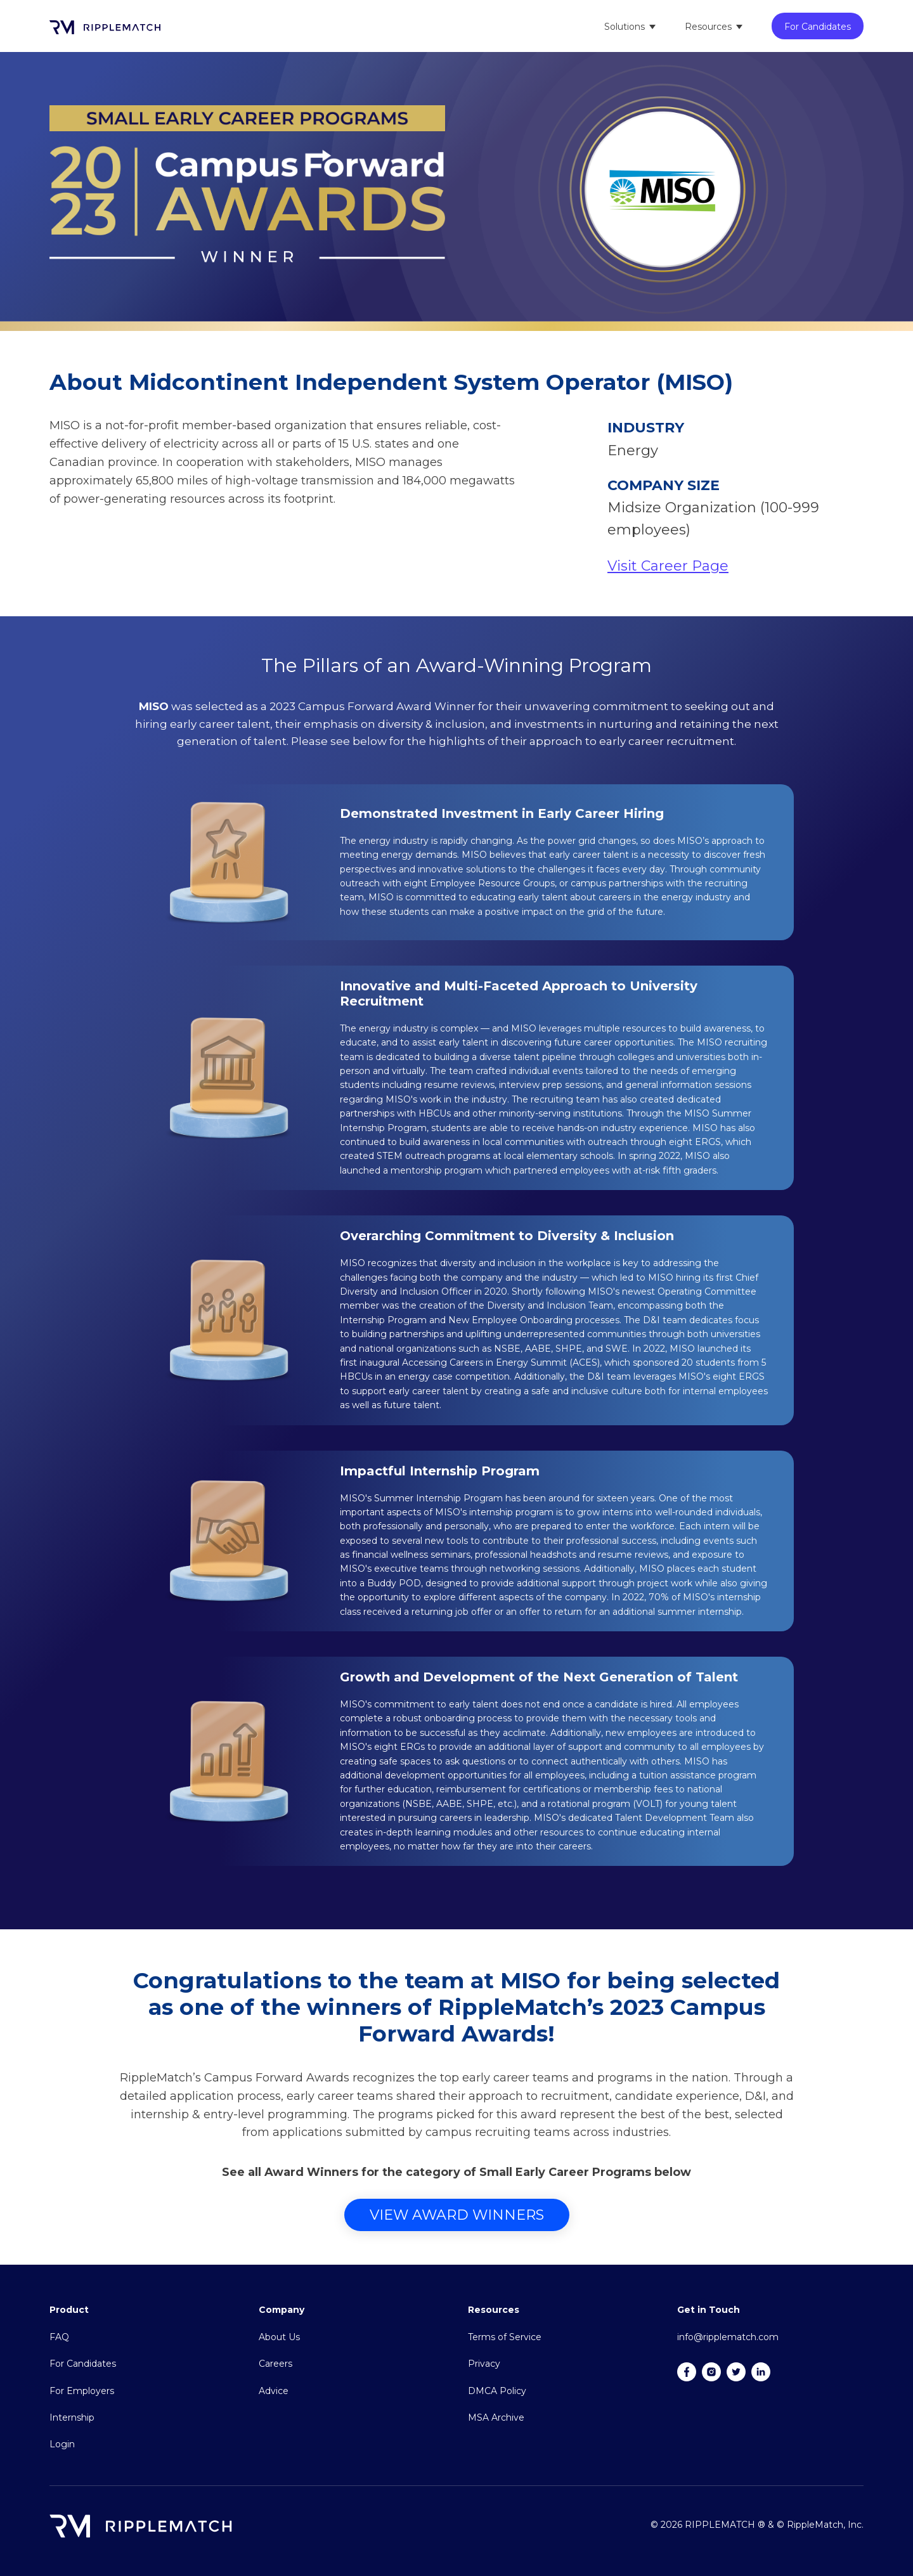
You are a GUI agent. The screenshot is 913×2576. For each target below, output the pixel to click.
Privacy (484, 2363)
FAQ (59, 2337)
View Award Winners (457, 2214)
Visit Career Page (667, 565)
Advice (273, 2391)
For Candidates (817, 26)
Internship (71, 2417)
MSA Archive (496, 2417)
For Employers (81, 2391)
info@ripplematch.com (728, 2337)
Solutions (624, 26)
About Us (279, 2337)
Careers (275, 2363)
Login (62, 2444)
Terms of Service (504, 2337)
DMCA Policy (497, 2391)
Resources (708, 26)
